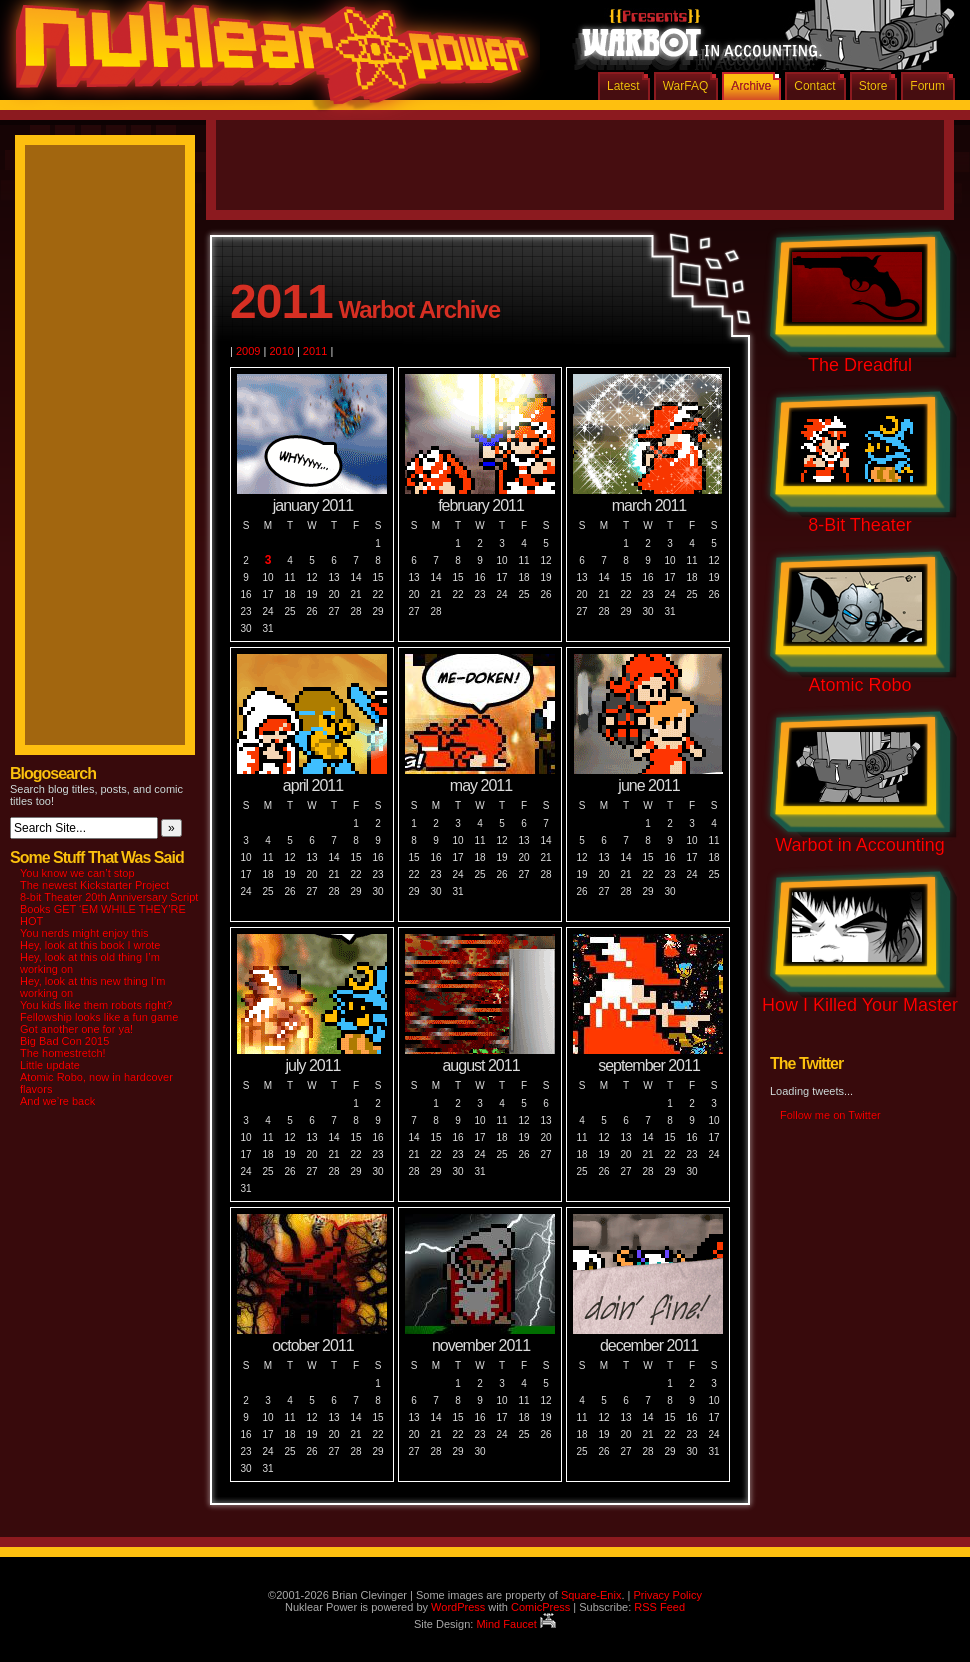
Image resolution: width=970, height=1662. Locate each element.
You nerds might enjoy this (84, 933)
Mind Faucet (516, 1624)
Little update (50, 1065)
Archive (751, 86)
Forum (927, 86)
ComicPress (540, 1607)
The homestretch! (63, 1053)
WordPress (458, 1607)
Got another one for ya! (76, 1029)
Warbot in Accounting (859, 845)
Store (873, 86)
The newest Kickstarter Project (94, 885)
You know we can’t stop (77, 873)
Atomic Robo (859, 685)
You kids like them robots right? (96, 1005)
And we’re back (57, 1101)
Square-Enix (591, 1595)
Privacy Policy (667, 1595)
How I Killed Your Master (860, 1005)
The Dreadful (860, 365)
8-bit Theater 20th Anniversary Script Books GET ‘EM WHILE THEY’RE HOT (109, 909)
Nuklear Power (265, 60)
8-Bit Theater (860, 525)
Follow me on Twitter (830, 1115)
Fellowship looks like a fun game (99, 1017)
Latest (623, 86)
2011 (315, 351)
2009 (248, 351)
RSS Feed (659, 1607)
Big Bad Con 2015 (64, 1041)
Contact (814, 86)
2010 (281, 351)
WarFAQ (686, 86)
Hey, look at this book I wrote (90, 945)
